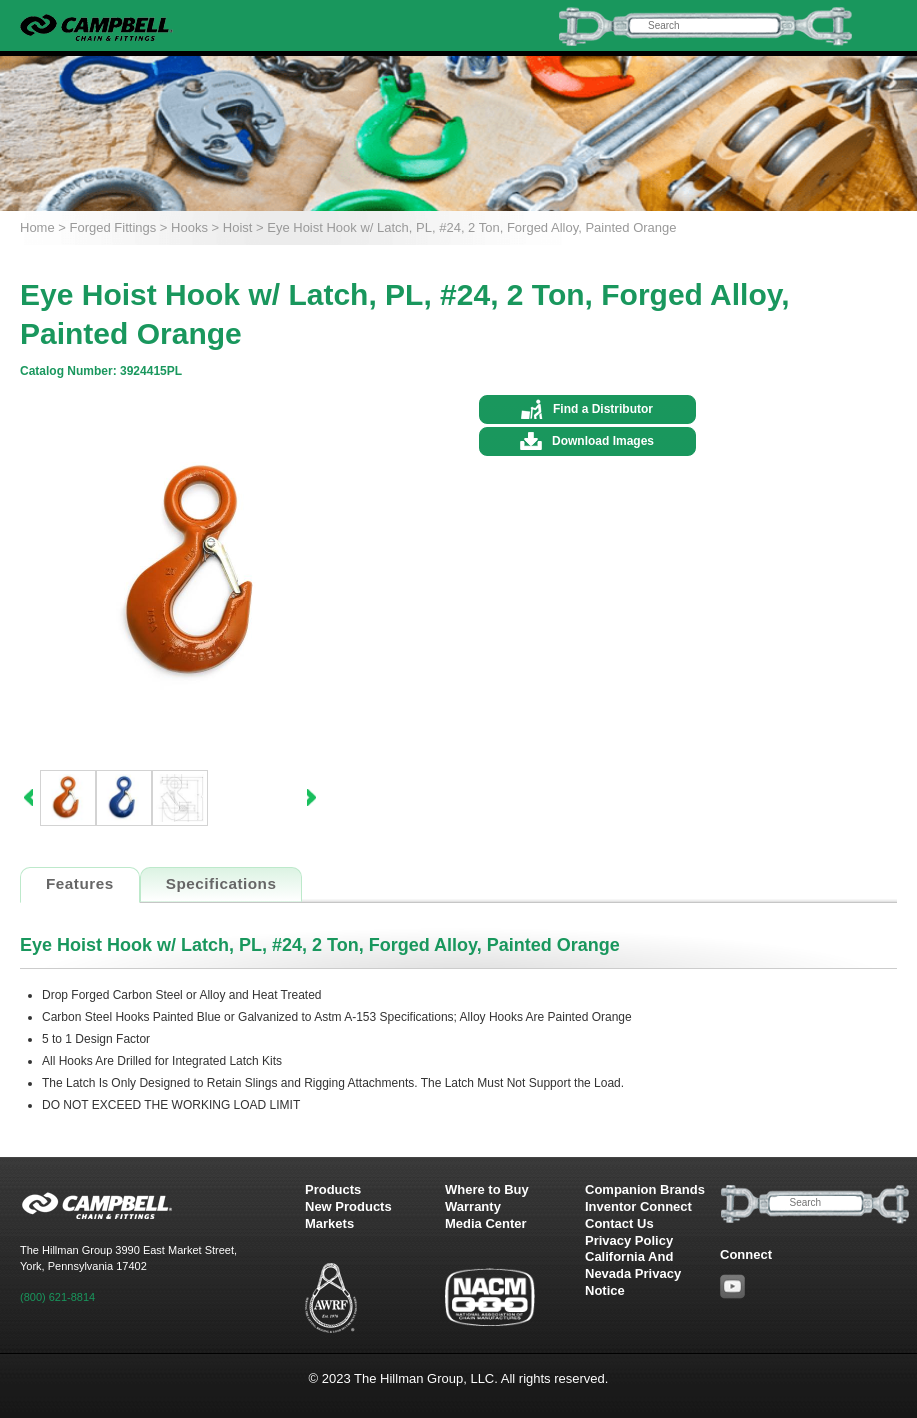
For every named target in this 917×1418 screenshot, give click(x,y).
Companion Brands (645, 1189)
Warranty (473, 1206)
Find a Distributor (603, 409)
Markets (329, 1223)
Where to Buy (487, 1189)
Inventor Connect (638, 1206)
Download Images (603, 441)
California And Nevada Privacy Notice (633, 1273)
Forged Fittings (113, 227)
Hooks (189, 227)
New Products (348, 1206)
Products (333, 1189)
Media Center (486, 1223)
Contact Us (619, 1223)
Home (37, 227)
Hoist (238, 227)
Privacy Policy (629, 1240)
